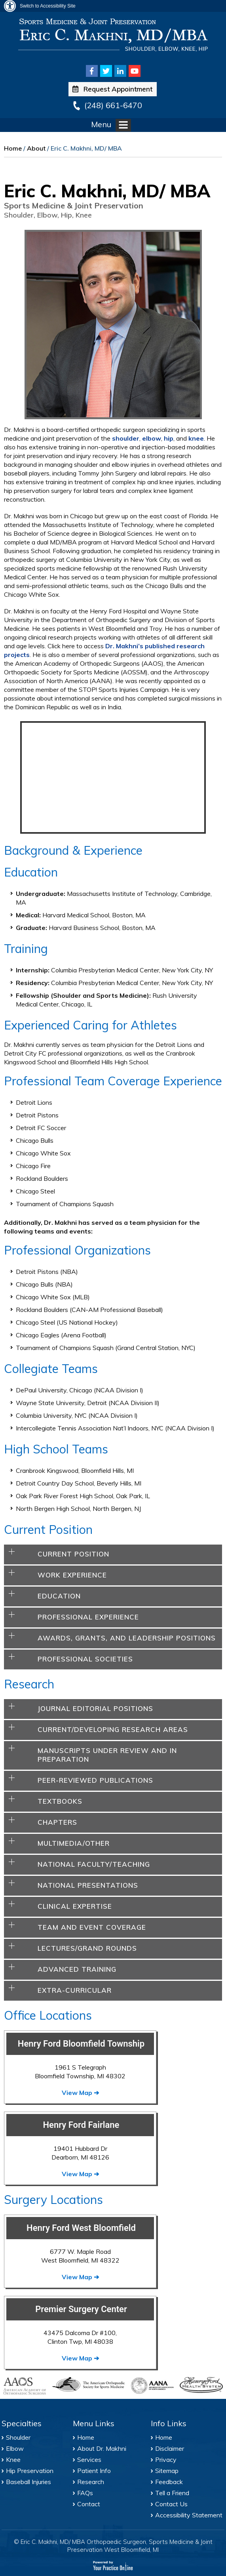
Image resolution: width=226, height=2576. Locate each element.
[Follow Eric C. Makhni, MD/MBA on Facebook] (92, 71)
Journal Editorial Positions (95, 1708)
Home (13, 148)
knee (196, 438)
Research (90, 2482)
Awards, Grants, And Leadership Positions (127, 1638)
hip (168, 438)
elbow (151, 438)
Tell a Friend (172, 2493)
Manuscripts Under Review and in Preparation (107, 1754)
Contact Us (171, 2504)
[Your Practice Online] (113, 2565)
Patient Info (94, 2471)
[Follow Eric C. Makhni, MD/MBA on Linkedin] (120, 71)
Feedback (169, 2482)
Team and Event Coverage (92, 1927)
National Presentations (88, 1885)
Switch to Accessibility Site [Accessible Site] (48, 6)
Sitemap (167, 2471)
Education (59, 1596)
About (36, 148)
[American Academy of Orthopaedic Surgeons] (24, 2386)
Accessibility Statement (188, 2515)
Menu (111, 125)
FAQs (85, 2493)
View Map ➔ (80, 2093)
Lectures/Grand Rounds (87, 1948)
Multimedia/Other (74, 1843)
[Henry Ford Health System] (201, 2386)
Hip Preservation (29, 2471)
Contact (88, 2504)
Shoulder (18, 2437)
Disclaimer (169, 2448)
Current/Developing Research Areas (113, 1729)
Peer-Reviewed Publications (95, 1780)
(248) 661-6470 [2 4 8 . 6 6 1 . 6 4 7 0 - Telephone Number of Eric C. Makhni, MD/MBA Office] (113, 105)
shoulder (125, 438)
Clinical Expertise (75, 1906)
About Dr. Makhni (101, 2448)
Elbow (15, 2448)
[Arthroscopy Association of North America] (152, 2385)
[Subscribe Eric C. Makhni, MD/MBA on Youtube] (135, 71)
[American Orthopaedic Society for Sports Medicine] (88, 2384)
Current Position (73, 1554)
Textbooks (60, 1801)
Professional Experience (88, 1617)
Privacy (166, 2459)
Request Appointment (112, 89)
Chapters (57, 1822)
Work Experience (72, 1575)
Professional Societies (85, 1659)
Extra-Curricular (75, 1990)
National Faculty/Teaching (94, 1864)
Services (89, 2459)
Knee (13, 2459)
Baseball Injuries (28, 2482)
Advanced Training (77, 1969)
